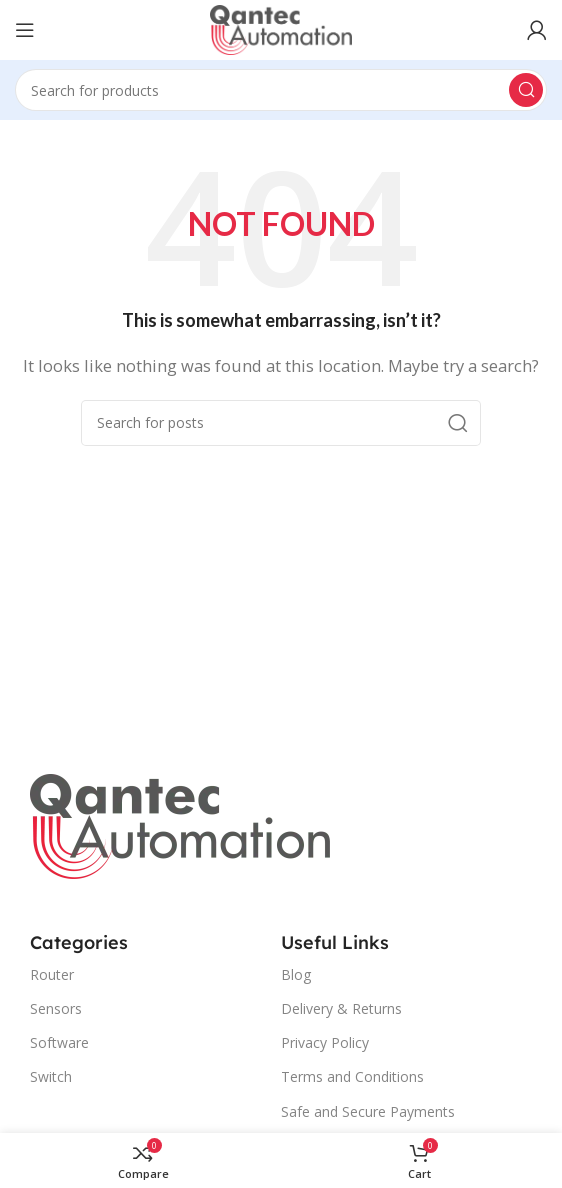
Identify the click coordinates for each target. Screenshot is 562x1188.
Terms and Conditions (352, 1076)
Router (52, 974)
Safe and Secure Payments (368, 1111)
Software (59, 1042)
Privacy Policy (325, 1042)
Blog (296, 974)
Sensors (56, 1008)
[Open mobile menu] (25, 30)
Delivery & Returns (341, 1008)
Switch (51, 1076)
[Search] (281, 90)
